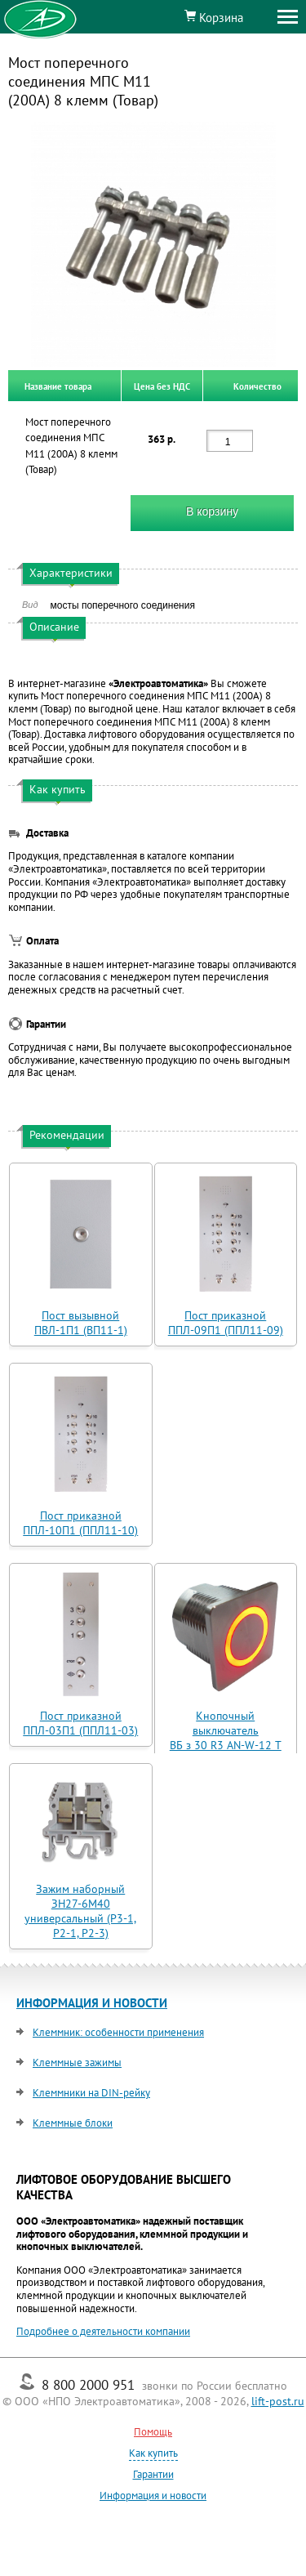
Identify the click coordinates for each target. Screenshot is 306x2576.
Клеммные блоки (73, 2123)
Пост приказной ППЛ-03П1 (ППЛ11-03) (80, 1723)
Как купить (153, 2453)
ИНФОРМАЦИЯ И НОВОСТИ (91, 2003)
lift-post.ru (277, 2401)
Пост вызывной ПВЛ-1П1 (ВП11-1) (80, 1322)
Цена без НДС (162, 385)
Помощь (153, 2432)
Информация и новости (153, 2495)
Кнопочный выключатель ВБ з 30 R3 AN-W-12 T (226, 1730)
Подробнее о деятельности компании (103, 2331)
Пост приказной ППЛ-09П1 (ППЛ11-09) (225, 1322)
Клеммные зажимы (77, 2062)
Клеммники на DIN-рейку (91, 2093)
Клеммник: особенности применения (118, 2032)
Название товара (57, 385)
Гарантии (153, 2474)
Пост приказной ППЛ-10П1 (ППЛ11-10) (80, 1523)
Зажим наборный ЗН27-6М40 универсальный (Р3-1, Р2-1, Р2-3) (80, 1911)
